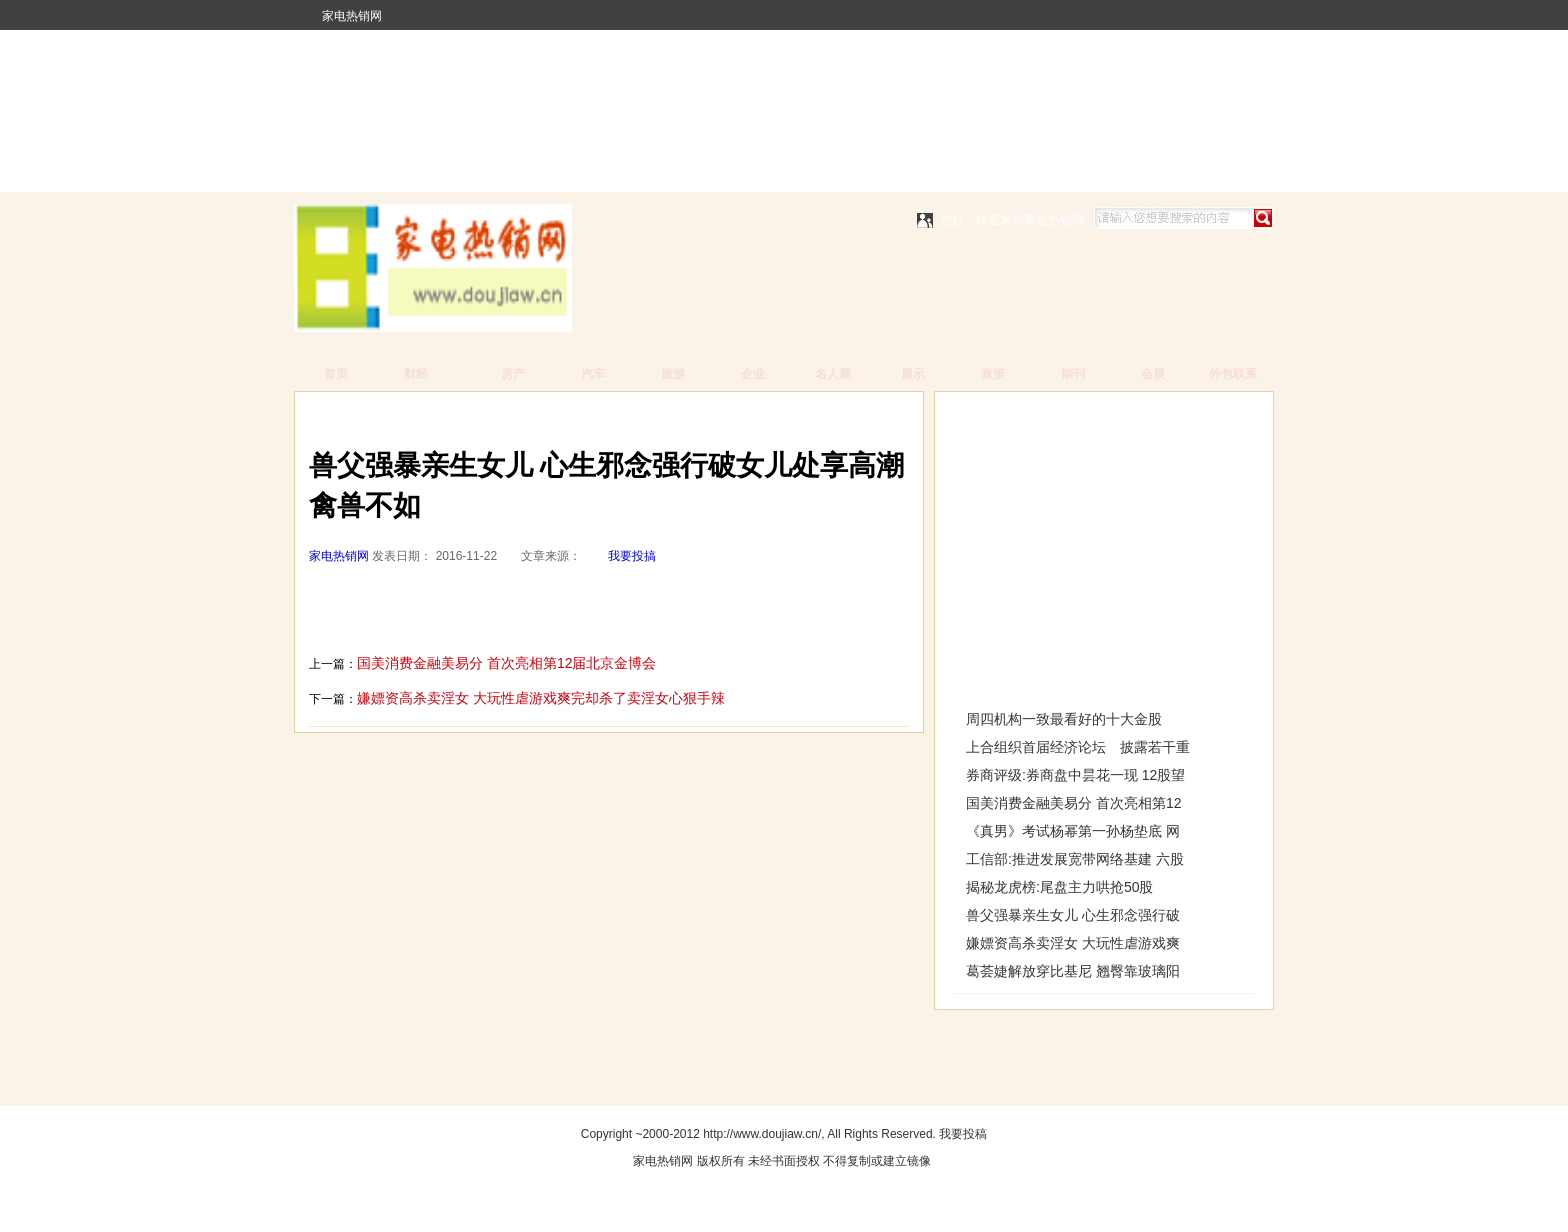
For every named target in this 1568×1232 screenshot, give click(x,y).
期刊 (1073, 374)
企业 (753, 374)
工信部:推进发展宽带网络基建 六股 (1075, 859)
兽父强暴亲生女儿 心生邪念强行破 (1073, 915)
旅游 (673, 374)
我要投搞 (632, 556)
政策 (993, 374)
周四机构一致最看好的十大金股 (1064, 719)
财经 (416, 374)
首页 (336, 374)
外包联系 (1233, 374)
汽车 (593, 374)
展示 (913, 374)
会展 (1153, 374)
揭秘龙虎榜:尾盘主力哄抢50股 (1059, 887)
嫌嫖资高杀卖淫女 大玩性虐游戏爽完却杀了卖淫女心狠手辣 (541, 698)
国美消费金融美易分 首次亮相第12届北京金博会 (506, 663)
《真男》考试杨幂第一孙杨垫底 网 (1073, 831)
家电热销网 (352, 16)
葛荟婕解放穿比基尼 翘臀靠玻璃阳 (1073, 971)
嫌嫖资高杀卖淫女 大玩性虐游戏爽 (1073, 943)
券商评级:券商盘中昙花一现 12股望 (1075, 775)
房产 (513, 374)
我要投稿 (963, 1134)
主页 (396, 416)
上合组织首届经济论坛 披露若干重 (1078, 747)
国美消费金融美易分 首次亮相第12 (1073, 803)
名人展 (833, 374)
